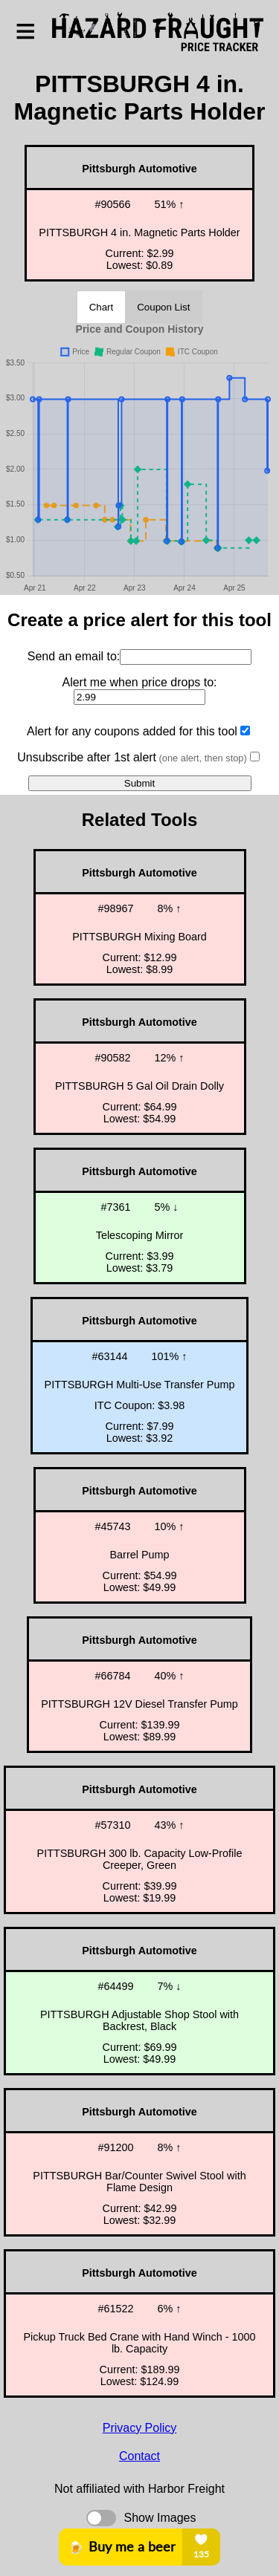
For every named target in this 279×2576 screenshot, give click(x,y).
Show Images (160, 2517)
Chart (101, 307)
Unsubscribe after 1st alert (131, 757)
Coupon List (163, 307)
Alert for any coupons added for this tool (132, 731)
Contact (139, 2456)
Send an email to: (74, 656)
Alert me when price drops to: (139, 682)
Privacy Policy (140, 2427)
